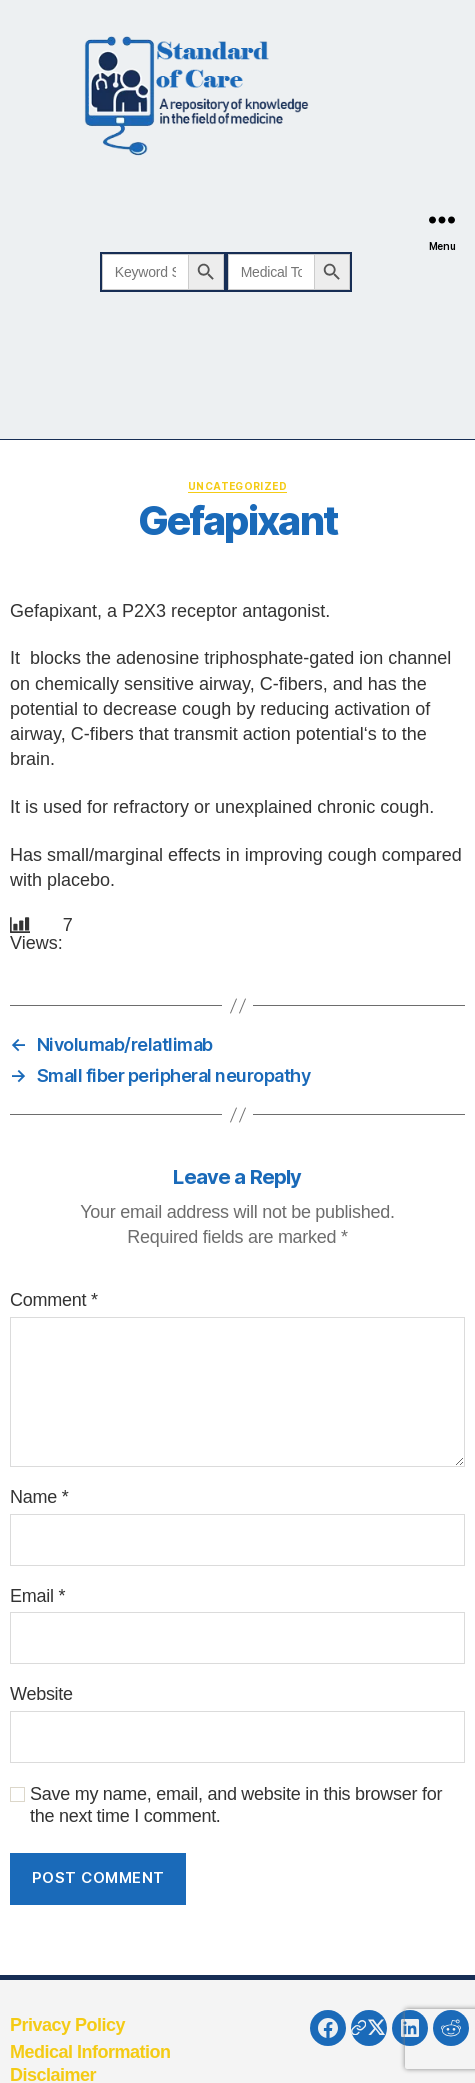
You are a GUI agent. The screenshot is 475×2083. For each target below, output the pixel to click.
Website (41, 1694)
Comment (54, 1300)
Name (39, 1497)
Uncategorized (237, 486)
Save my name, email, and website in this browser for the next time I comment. (236, 1805)
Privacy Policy (67, 2025)
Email (37, 1596)
